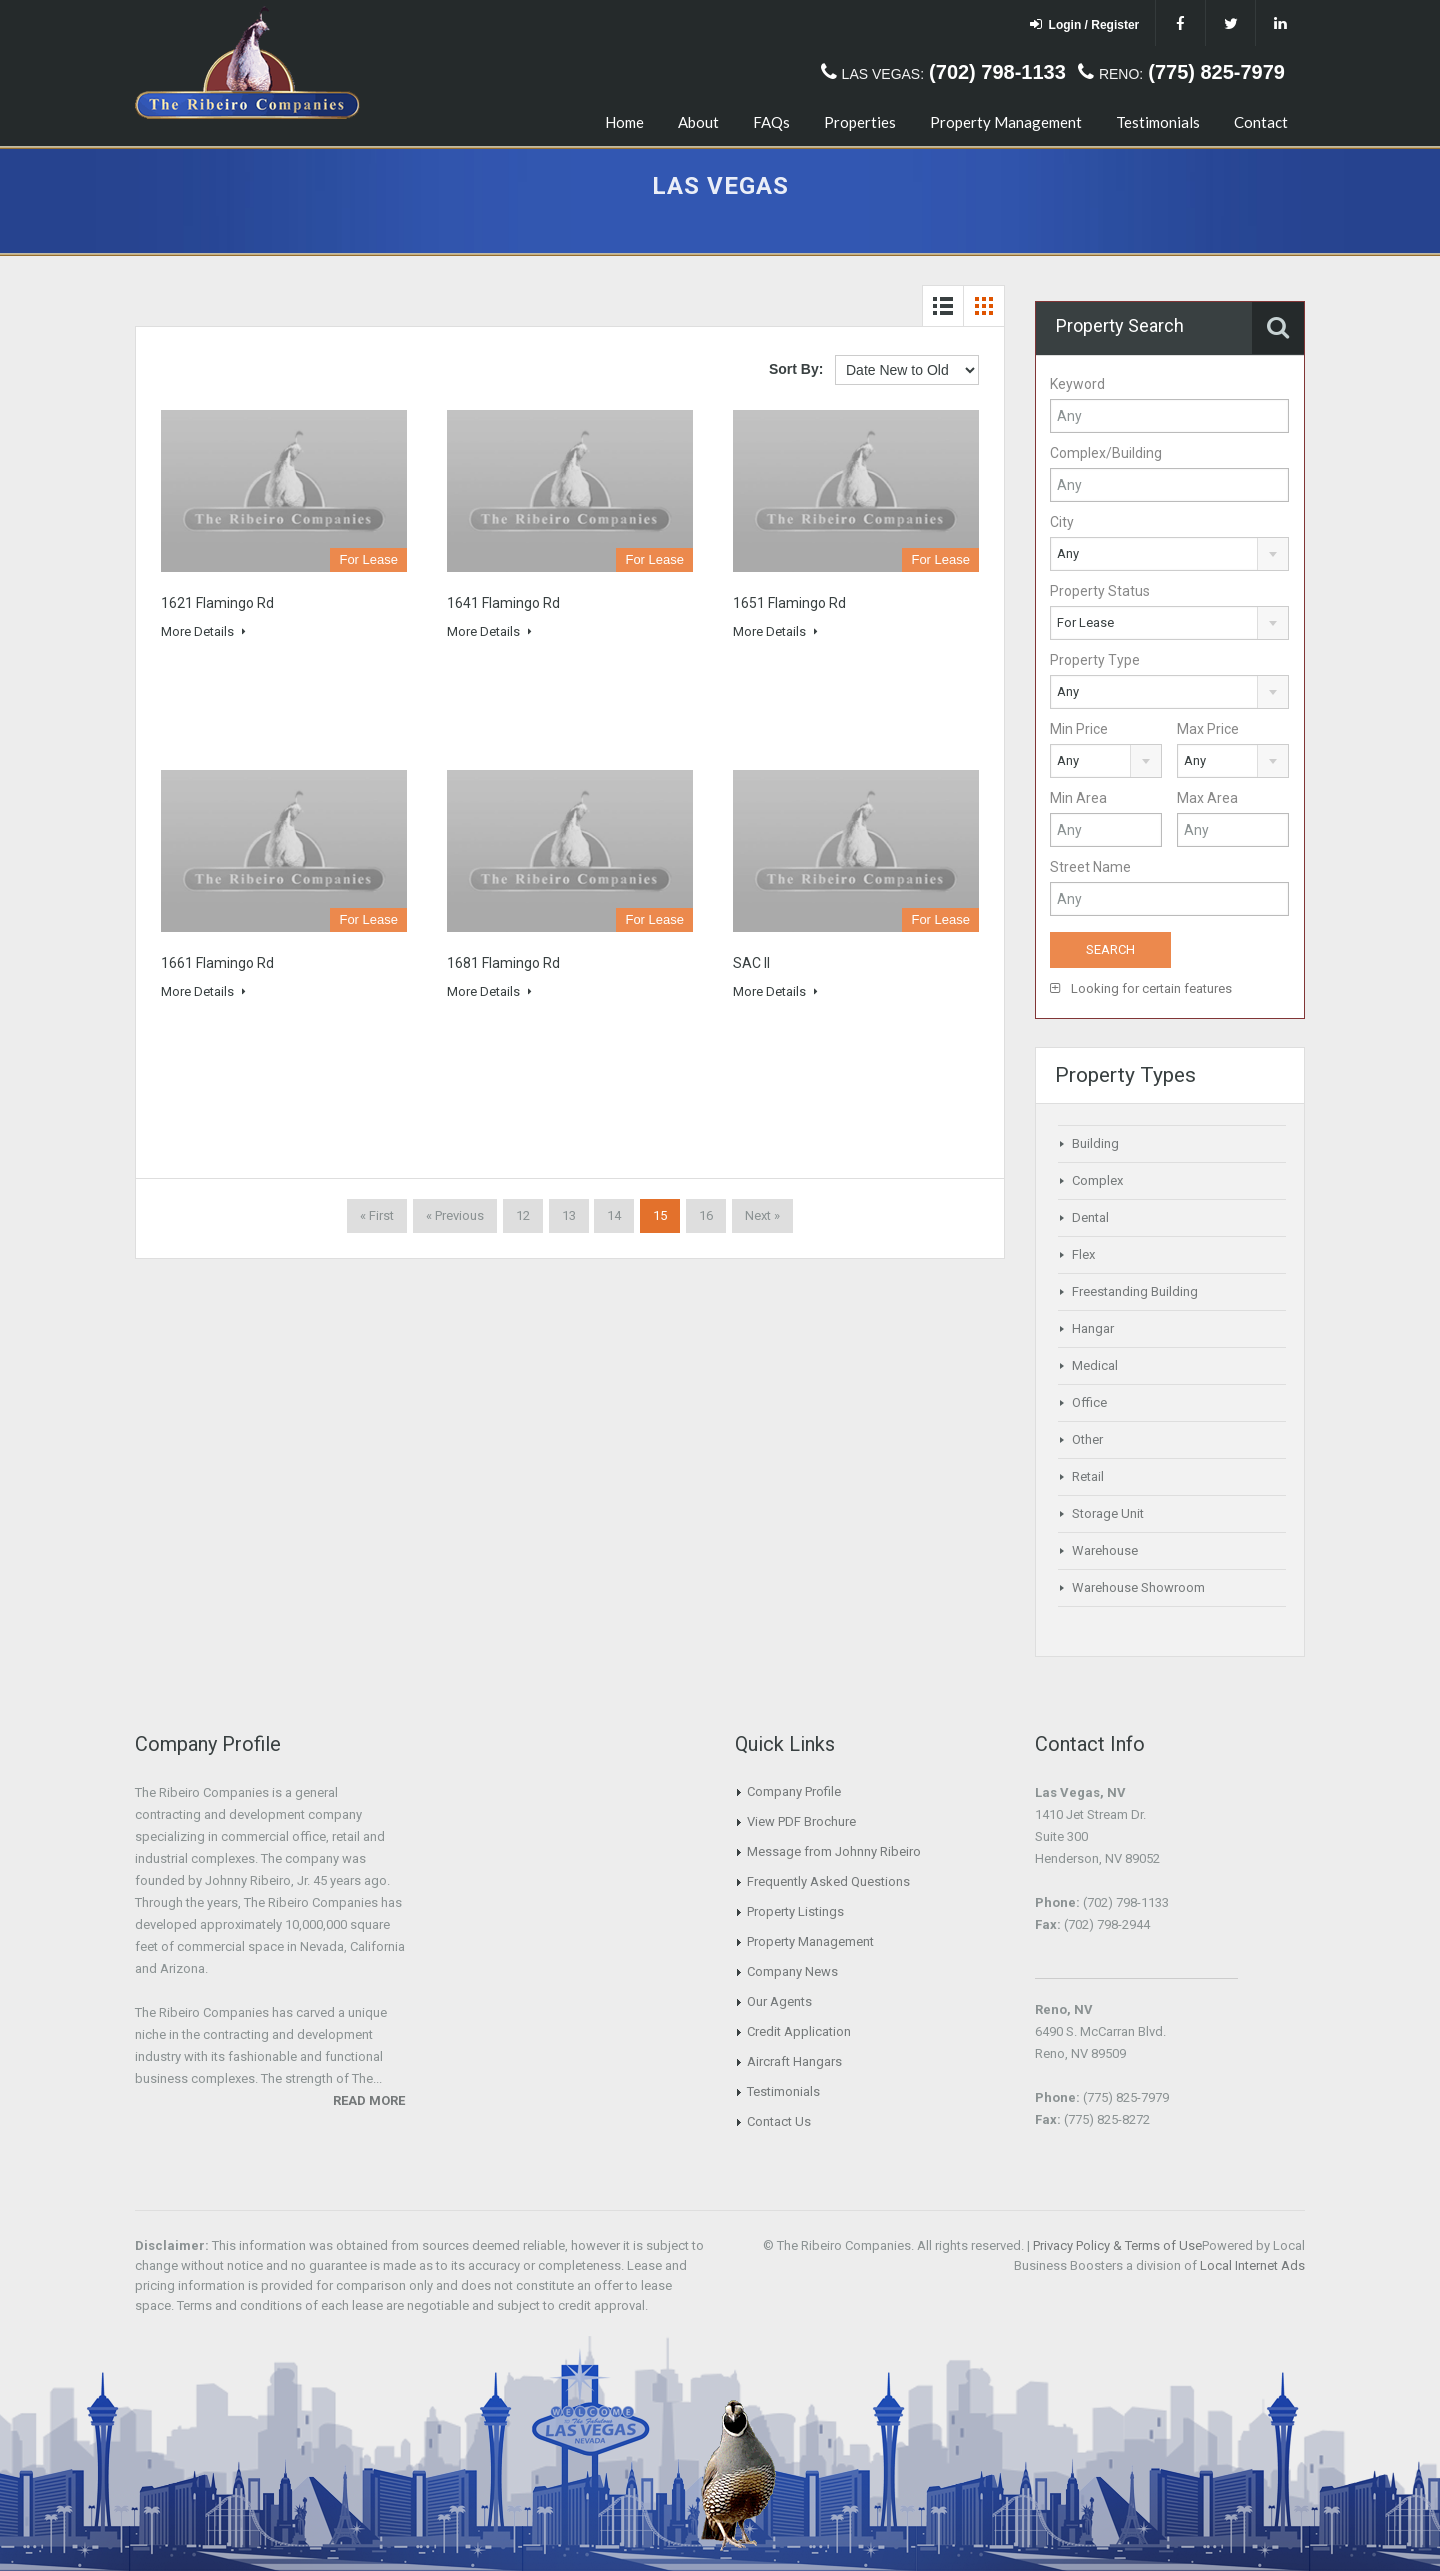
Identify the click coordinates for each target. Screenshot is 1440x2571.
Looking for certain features (1141, 988)
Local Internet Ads (1252, 2265)
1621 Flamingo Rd (217, 603)
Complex (1097, 1180)
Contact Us (779, 2121)
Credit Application (799, 2031)
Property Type (1095, 660)
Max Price (1208, 729)
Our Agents (779, 2001)
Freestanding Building (1135, 1291)
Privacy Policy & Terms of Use (1117, 2245)
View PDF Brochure (801, 1821)
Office (1089, 1402)
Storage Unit (1108, 1513)
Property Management (1006, 122)
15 (660, 1215)
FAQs (771, 122)
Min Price (1079, 729)
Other (1087, 1439)
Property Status (1100, 591)
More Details (203, 631)
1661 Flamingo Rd (217, 963)
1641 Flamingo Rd (503, 603)
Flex (1083, 1254)
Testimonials (1158, 122)
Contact (1261, 122)
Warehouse (1105, 1550)
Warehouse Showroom (1138, 1587)
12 (523, 1215)
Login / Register (1085, 24)
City (1062, 522)
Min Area (1078, 798)
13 (569, 1215)
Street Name (1090, 867)
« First (377, 1215)
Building (1095, 1143)
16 (706, 1215)
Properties (860, 122)
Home (624, 122)
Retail (1088, 1476)
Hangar (1093, 1328)
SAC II (751, 963)
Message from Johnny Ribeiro (834, 1851)
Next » (762, 1215)
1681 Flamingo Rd (503, 963)
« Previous (455, 1215)
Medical (1095, 1365)
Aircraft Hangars (794, 2061)
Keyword (1077, 384)
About (698, 122)
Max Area (1207, 798)
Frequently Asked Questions (828, 1881)
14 (614, 1215)
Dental (1090, 1217)
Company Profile (794, 1791)
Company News (792, 1971)
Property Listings (795, 1911)
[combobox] (1169, 554)
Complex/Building (1106, 453)
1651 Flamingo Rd (789, 603)
